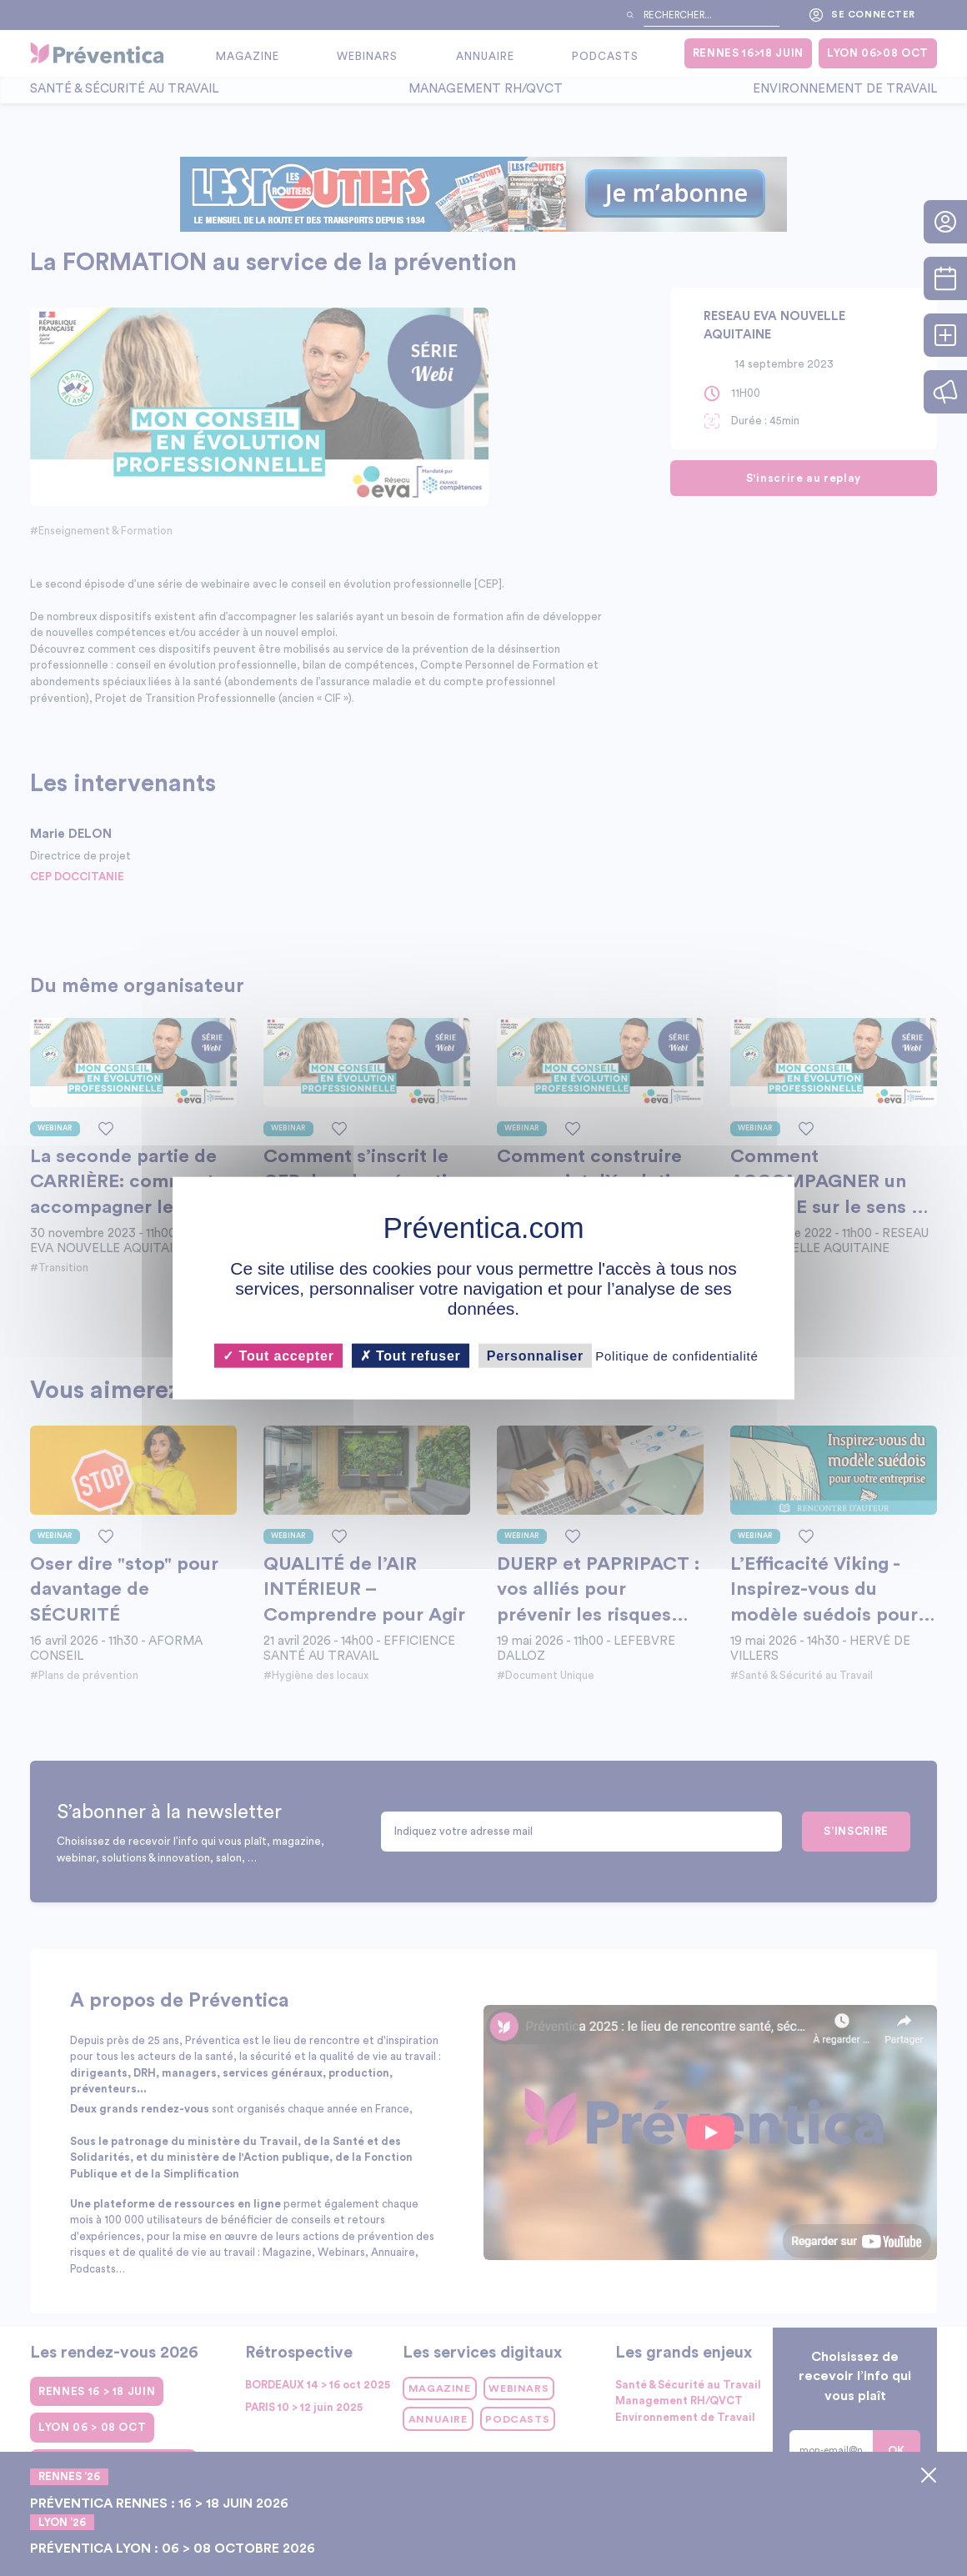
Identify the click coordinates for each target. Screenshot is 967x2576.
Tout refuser (410, 1355)
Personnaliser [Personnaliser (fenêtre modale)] (535, 1355)
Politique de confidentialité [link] (676, 1355)
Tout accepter (278, 1355)
